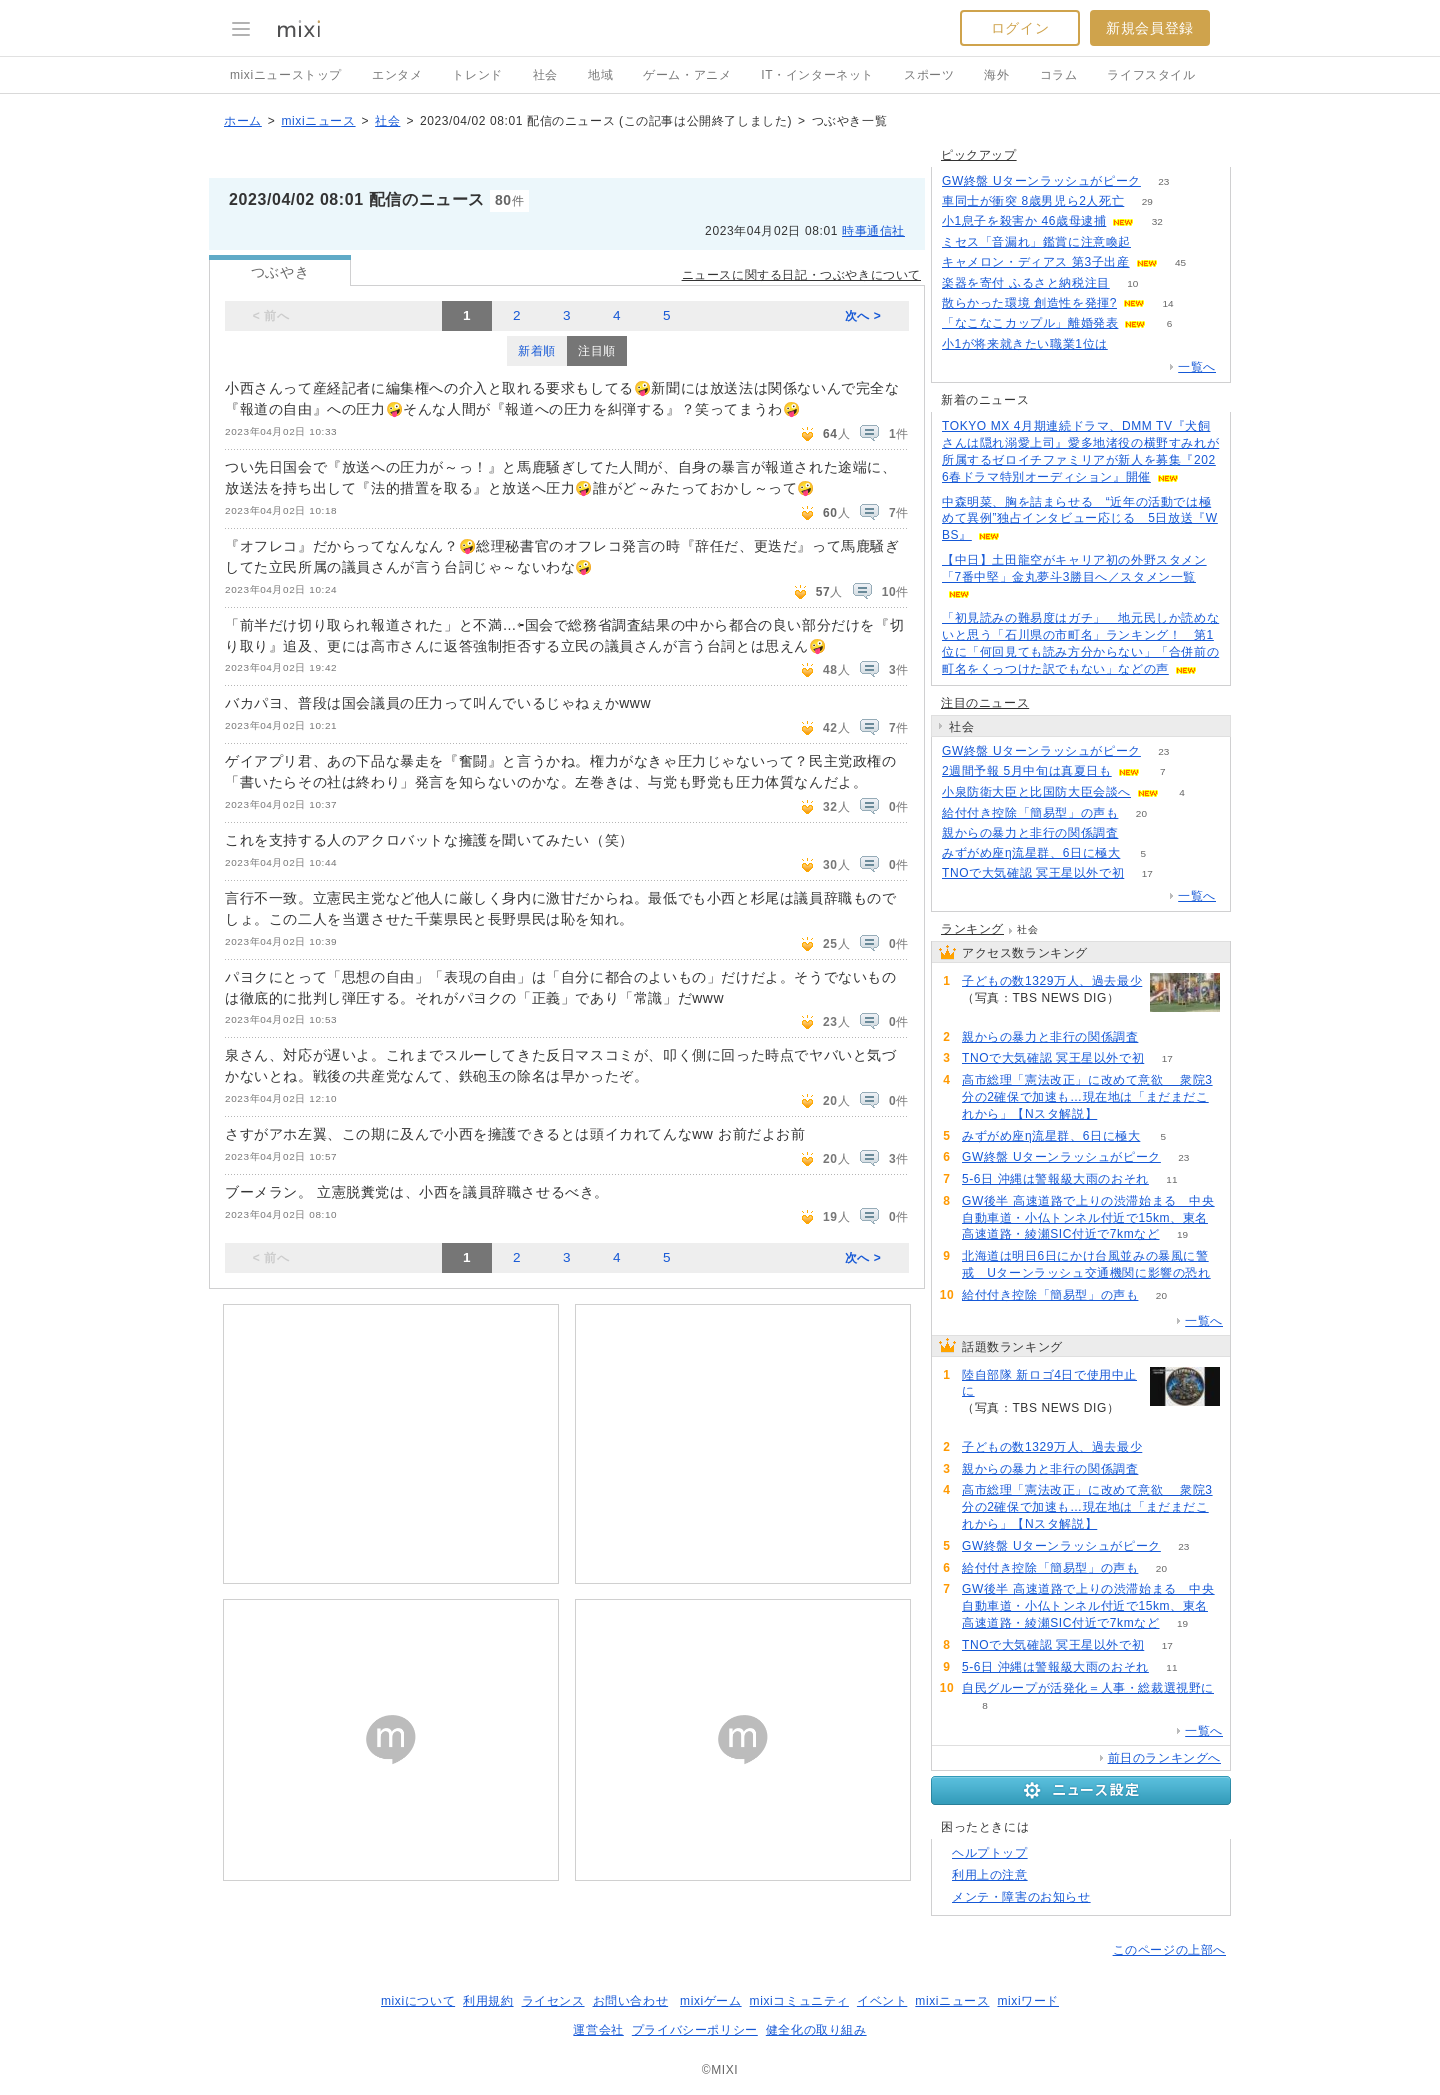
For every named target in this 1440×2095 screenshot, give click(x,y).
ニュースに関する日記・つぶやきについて (801, 275)
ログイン (1020, 28)
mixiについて (418, 2001)
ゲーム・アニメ (687, 75)
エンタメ (397, 75)
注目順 (597, 351)
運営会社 (598, 2030)
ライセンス (553, 2001)
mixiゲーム (711, 2001)
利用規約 (488, 2001)
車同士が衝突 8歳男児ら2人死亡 (1033, 201)
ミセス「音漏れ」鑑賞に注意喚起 (1036, 242)
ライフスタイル (1151, 75)
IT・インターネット (817, 75)
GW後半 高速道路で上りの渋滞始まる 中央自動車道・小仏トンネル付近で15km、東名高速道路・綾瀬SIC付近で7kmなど (1088, 1218)
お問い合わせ (631, 2001)
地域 (600, 75)
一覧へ (1197, 367)
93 (1130, 344)
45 (1180, 262)
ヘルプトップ (990, 1853)
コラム (1059, 75)
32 (1157, 221)
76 (1153, 242)
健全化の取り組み (816, 2030)
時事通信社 (873, 231)
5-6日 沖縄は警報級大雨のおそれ (1055, 1179)
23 (1163, 181)
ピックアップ (979, 155)
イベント (882, 2001)
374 (985, 1425)
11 (1171, 1179)
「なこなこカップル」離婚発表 (1030, 323)
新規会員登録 (1150, 28)
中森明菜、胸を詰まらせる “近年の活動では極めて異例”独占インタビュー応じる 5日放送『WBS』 (1080, 519)
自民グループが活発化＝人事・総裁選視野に (1088, 1688)
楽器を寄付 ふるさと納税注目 (1026, 283)
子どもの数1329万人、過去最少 (1052, 981)
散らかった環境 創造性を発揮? (1029, 303)
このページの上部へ (1169, 1950)
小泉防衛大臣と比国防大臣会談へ (1036, 792)
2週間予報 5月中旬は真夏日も (1027, 771)
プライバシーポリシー (695, 2030)
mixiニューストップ (286, 75)
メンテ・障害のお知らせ (1021, 1897)
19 (1182, 1234)
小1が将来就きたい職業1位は (1025, 344)
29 (1147, 201)
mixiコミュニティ (799, 2001)
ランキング (972, 929)
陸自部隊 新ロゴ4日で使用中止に (1049, 1383)
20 (1141, 813)
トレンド (477, 75)
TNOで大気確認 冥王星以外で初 (1033, 873)
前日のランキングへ (1164, 1758)
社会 (545, 75)
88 (1120, 1114)
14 (1167, 303)
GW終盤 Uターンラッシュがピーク (1041, 181)
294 (985, 1015)
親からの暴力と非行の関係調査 (1030, 833)
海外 (996, 75)
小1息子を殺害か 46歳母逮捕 (1024, 221)
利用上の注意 (990, 1875)
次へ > (863, 316)
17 (1147, 873)
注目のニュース (985, 703)
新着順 (537, 351)
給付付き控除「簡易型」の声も (1030, 813)
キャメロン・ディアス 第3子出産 (1036, 262)
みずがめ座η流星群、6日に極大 (1031, 853)
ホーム (243, 121)
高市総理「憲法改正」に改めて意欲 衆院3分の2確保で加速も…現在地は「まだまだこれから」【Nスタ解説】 (1087, 1097)
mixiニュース (318, 121)
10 (1132, 283)
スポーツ (929, 75)
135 (1141, 833)
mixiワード (1028, 2001)
